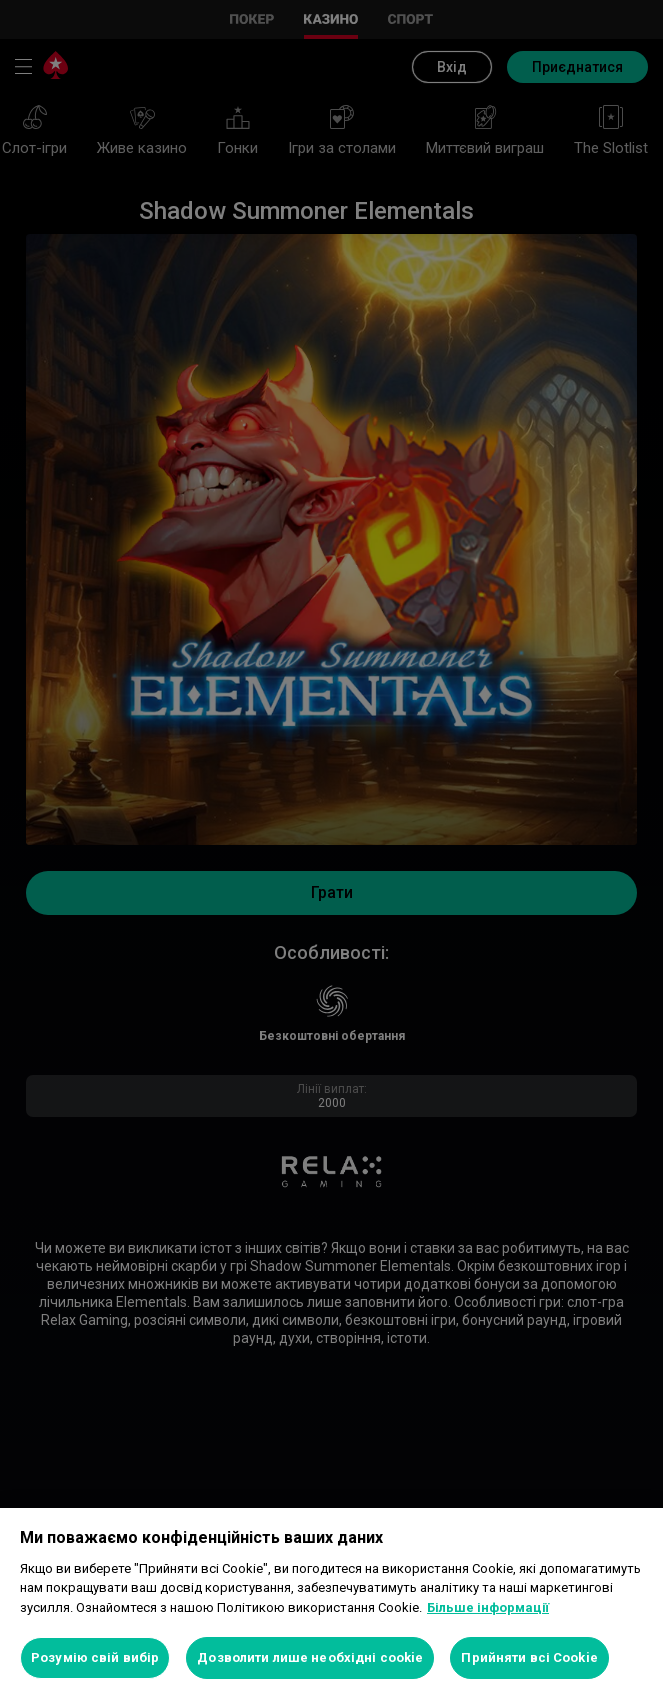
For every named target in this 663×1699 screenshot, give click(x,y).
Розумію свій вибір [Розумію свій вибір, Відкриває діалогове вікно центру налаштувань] (95, 1657)
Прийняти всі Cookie (529, 1657)
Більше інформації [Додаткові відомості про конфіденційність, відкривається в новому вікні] (488, 1607)
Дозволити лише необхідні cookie (310, 1657)
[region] (331, 1603)
